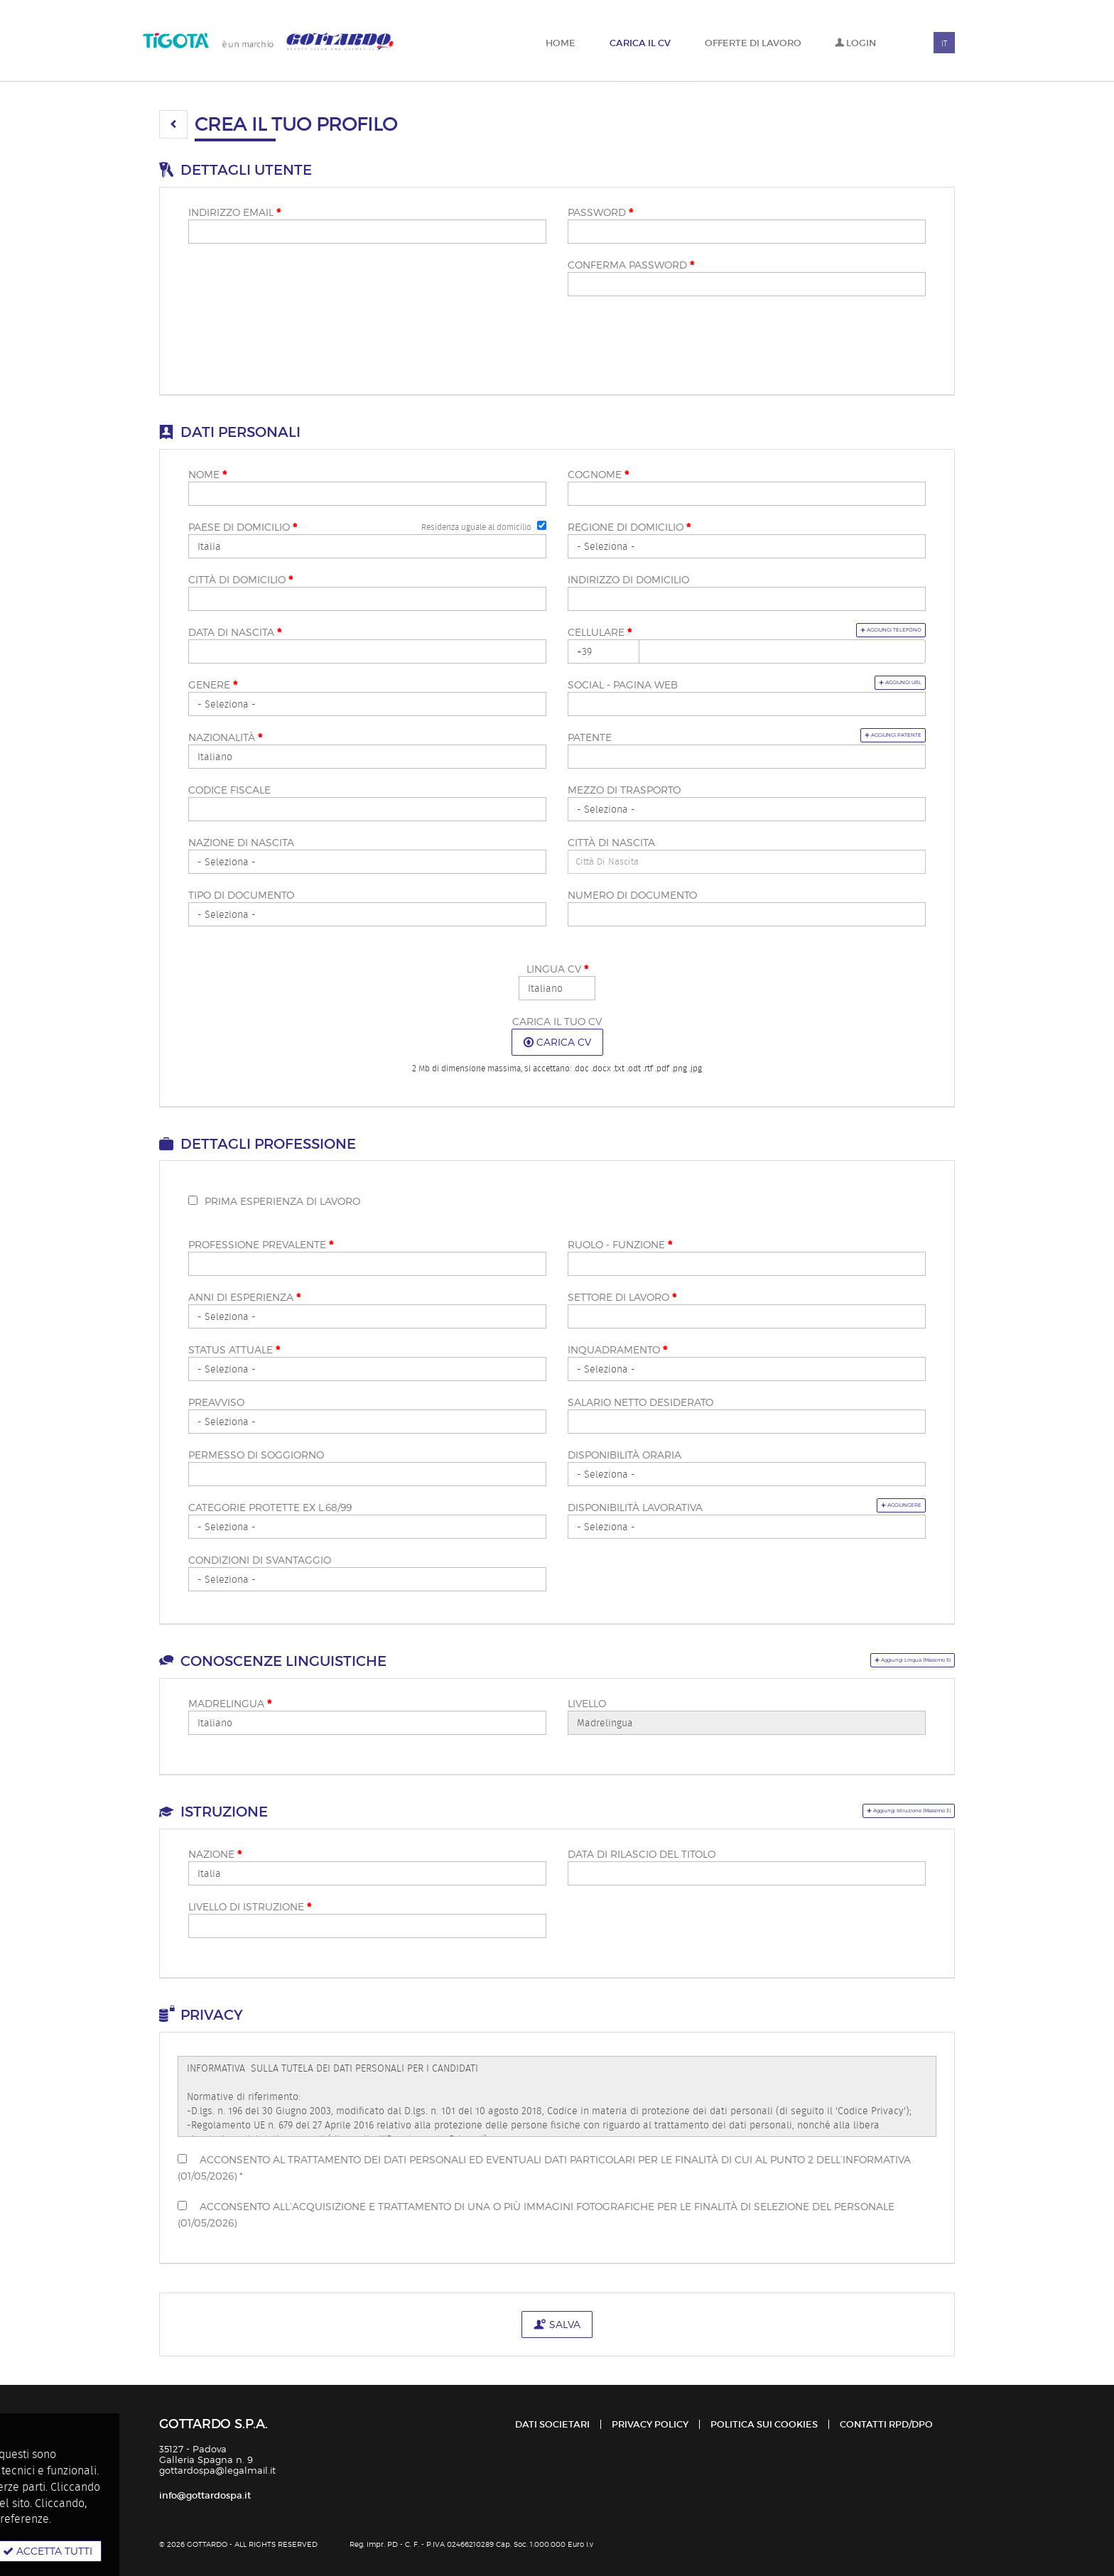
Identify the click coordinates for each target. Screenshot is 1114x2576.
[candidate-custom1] (746, 861)
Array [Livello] (747, 1723)
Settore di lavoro (622, 1297)
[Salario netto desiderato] (747, 1421)
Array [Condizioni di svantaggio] (367, 1579)
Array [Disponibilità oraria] (747, 1474)
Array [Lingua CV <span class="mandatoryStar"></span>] (557, 988)
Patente (590, 737)
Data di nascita (234, 632)
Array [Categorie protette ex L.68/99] (367, 1527)
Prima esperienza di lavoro (282, 1201)
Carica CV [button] (557, 1042)
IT (944, 43)
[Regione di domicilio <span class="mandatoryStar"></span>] (747, 546)
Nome (207, 474)
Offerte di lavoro (753, 43)
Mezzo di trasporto (624, 790)
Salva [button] (557, 2324)
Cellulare (600, 632)
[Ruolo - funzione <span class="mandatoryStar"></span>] (747, 1264)
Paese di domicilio (242, 527)
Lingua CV (557, 969)
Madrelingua (229, 1703)
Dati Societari (552, 2424)
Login (855, 43)
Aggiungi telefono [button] (861, 630)
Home (560, 43)
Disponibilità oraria (624, 1455)
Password (600, 212)
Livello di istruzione (249, 1907)
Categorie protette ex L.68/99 (270, 1507)
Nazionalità (225, 737)
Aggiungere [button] (880, 1505)
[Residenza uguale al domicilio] (541, 525)
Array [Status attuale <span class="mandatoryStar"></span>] (367, 1369)
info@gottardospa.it (205, 2495)
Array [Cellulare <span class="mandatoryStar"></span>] (603, 651)
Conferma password (631, 265)
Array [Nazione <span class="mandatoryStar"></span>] (367, 1873)
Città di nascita (611, 842)
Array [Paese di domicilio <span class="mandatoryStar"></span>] (367, 546)
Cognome (598, 474)
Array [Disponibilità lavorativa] (747, 1527)
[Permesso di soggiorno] (367, 1474)
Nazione (215, 1854)
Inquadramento (617, 1350)
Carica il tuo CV (557, 1021)
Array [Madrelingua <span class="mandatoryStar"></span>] (367, 1723)
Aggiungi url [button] (877, 682)
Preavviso (216, 1402)
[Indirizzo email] (367, 232)
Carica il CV (640, 43)
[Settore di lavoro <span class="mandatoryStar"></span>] (747, 1316)
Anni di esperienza (244, 1297)
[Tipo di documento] (367, 914)
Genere (212, 685)
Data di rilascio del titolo (641, 1854)
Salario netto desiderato (640, 1402)
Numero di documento (632, 895)
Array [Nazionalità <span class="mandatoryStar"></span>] (367, 757)
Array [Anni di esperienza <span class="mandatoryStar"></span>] (367, 1316)
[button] (173, 124)
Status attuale (234, 1350)
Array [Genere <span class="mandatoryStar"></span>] (367, 704)
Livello (587, 1703)
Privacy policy (650, 2424)
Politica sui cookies (764, 2424)
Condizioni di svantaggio (259, 1560)
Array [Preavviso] (367, 1421)
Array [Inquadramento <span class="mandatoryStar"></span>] (747, 1369)
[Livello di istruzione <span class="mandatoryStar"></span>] (367, 1926)
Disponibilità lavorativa (635, 1507)
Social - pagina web (623, 684)
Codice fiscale (229, 790)
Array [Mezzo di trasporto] (747, 809)
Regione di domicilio (629, 527)
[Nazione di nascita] (367, 862)
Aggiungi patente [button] (865, 735)
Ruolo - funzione (620, 1245)
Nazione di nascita (241, 842)
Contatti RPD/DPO (886, 2424)
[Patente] (747, 757)
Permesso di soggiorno (256, 1455)
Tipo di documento (241, 895)
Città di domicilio (240, 580)
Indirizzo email (234, 212)
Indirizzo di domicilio (628, 579)
